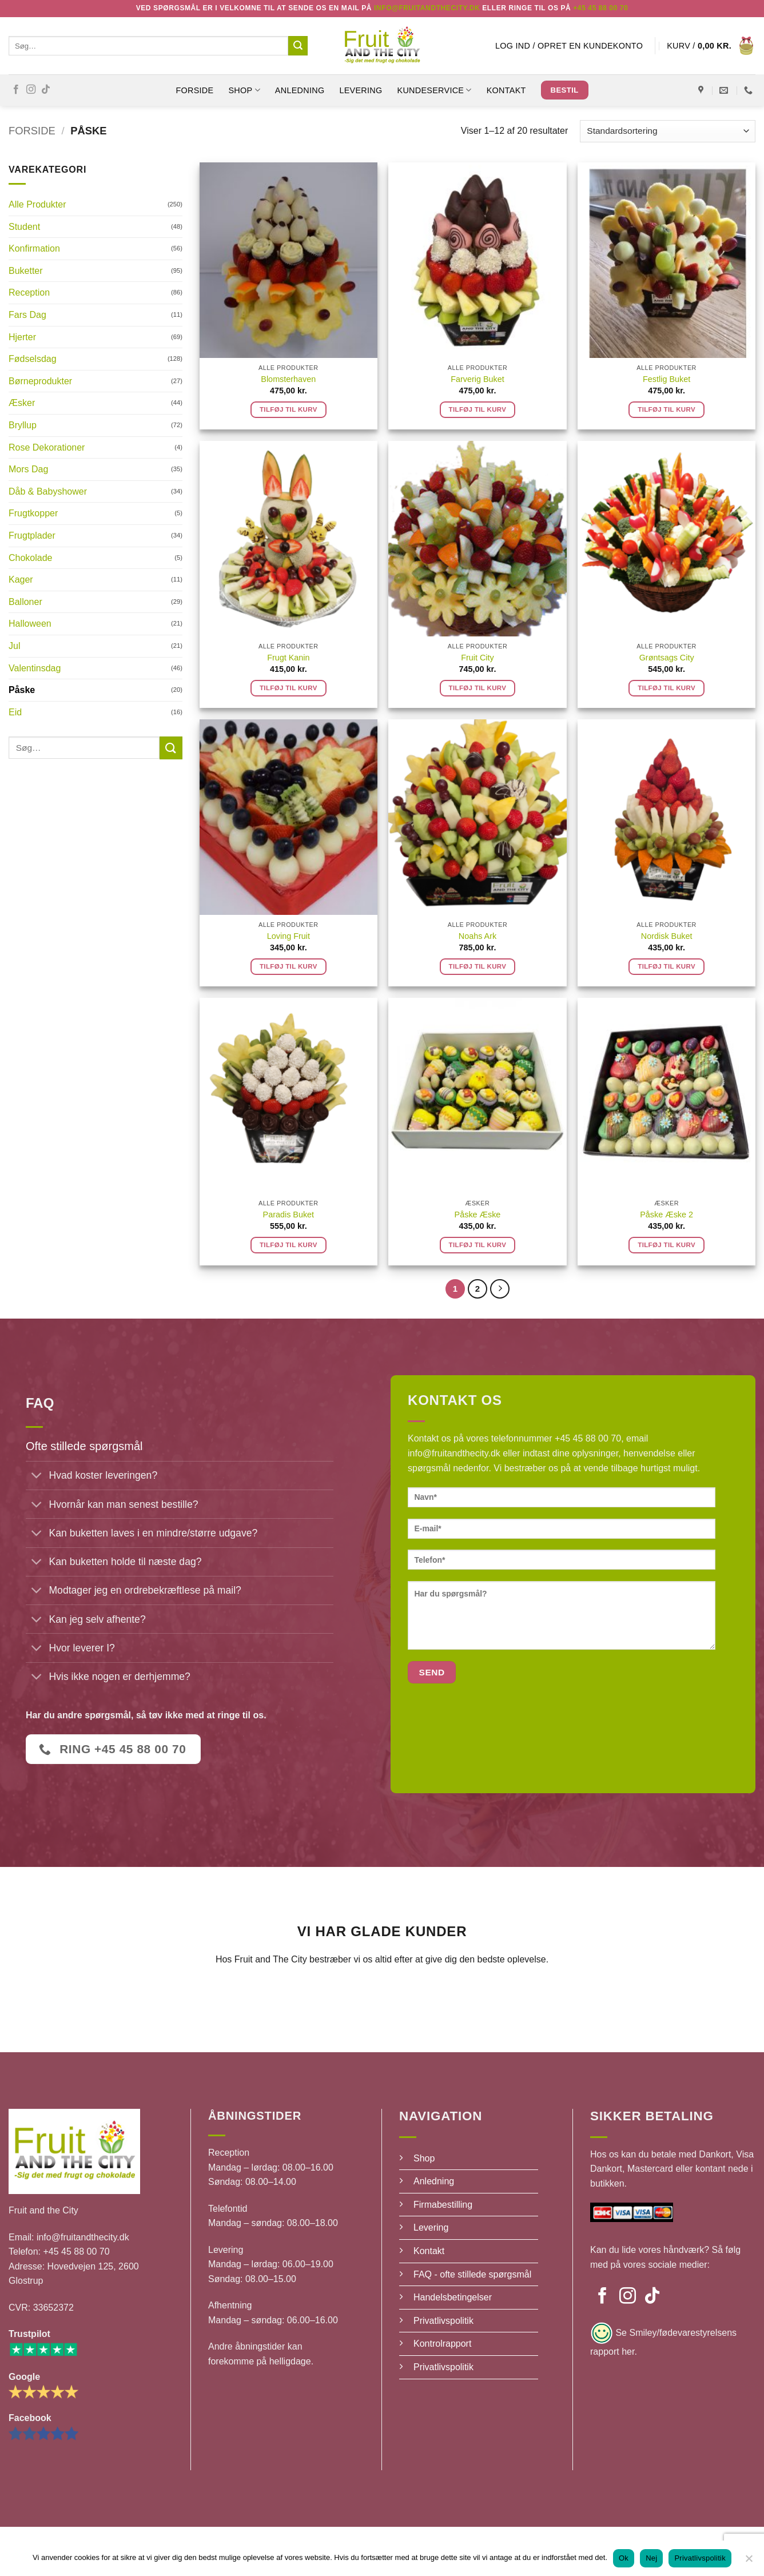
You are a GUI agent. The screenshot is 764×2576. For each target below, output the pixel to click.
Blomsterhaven (288, 379)
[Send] (298, 45)
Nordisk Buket (667, 936)
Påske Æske (478, 1214)
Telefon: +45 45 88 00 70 (59, 2251)
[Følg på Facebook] (16, 90)
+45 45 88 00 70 (600, 8)
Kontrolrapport (442, 2343)
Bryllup (23, 425)
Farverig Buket (477, 379)
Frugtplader (32, 535)
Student (24, 227)
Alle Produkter (37, 204)
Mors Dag (28, 469)
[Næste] (500, 1289)
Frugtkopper (33, 513)
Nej (651, 2558)
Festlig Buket (666, 379)
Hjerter (22, 337)
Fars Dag (27, 315)
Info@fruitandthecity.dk (427, 8)
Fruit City (477, 657)
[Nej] (748, 2562)
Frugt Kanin (288, 657)
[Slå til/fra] (37, 1476)
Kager (21, 579)
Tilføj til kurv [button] (288, 409)
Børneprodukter (40, 381)
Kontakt (506, 90)
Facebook (30, 2418)
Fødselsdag (33, 359)
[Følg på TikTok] (45, 90)
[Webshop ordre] (667, 131)
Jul (14, 646)
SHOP (244, 90)
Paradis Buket (289, 1214)
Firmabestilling (442, 2204)
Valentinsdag (35, 668)
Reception (29, 292)
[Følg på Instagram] (30, 90)
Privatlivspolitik (443, 2321)
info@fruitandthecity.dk (454, 1453)
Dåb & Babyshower (48, 491)
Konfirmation (34, 248)
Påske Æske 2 (666, 1214)
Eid (15, 712)
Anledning (300, 90)
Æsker (22, 403)
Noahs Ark (477, 936)
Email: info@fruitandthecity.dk (69, 2237)
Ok (623, 2558)
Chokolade (31, 558)
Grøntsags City (666, 657)
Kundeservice (434, 90)
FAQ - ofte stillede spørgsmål (472, 2274)
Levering (360, 90)
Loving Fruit (288, 936)
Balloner (25, 602)
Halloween (30, 623)
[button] (569, 46)
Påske (22, 690)
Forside (194, 90)
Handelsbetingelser (452, 2297)
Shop (424, 2158)
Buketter (26, 271)
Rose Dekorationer (47, 447)
